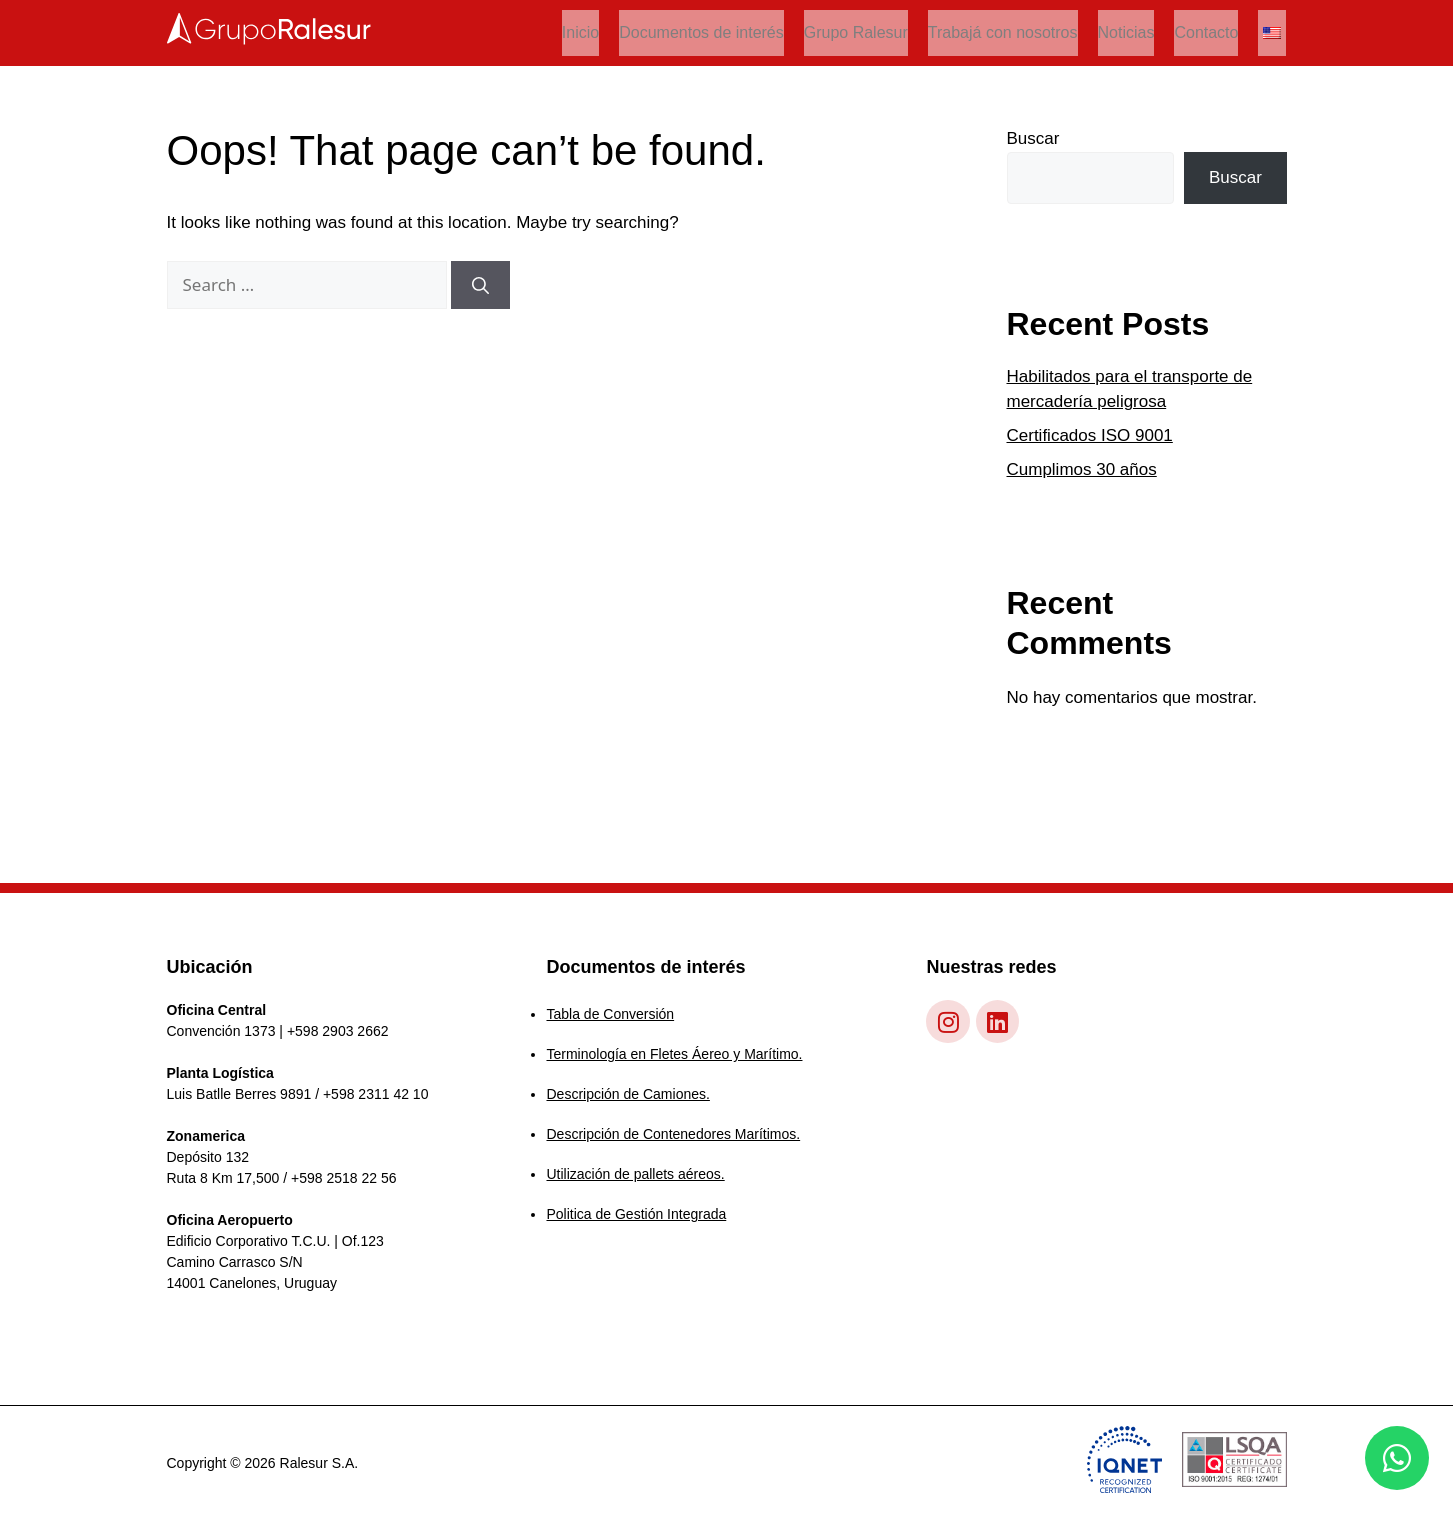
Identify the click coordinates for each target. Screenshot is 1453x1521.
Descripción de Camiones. (627, 1094)
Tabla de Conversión (610, 1014)
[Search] (480, 285)
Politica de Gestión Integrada (636, 1214)
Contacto (1206, 32)
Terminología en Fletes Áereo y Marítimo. (674, 1054)
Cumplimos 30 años (1082, 469)
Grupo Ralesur (856, 32)
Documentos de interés (701, 32)
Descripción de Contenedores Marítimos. (673, 1134)
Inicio (580, 32)
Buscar (1033, 138)
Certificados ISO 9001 (1090, 435)
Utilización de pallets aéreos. (635, 1174)
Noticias (1126, 32)
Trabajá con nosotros (1003, 32)
